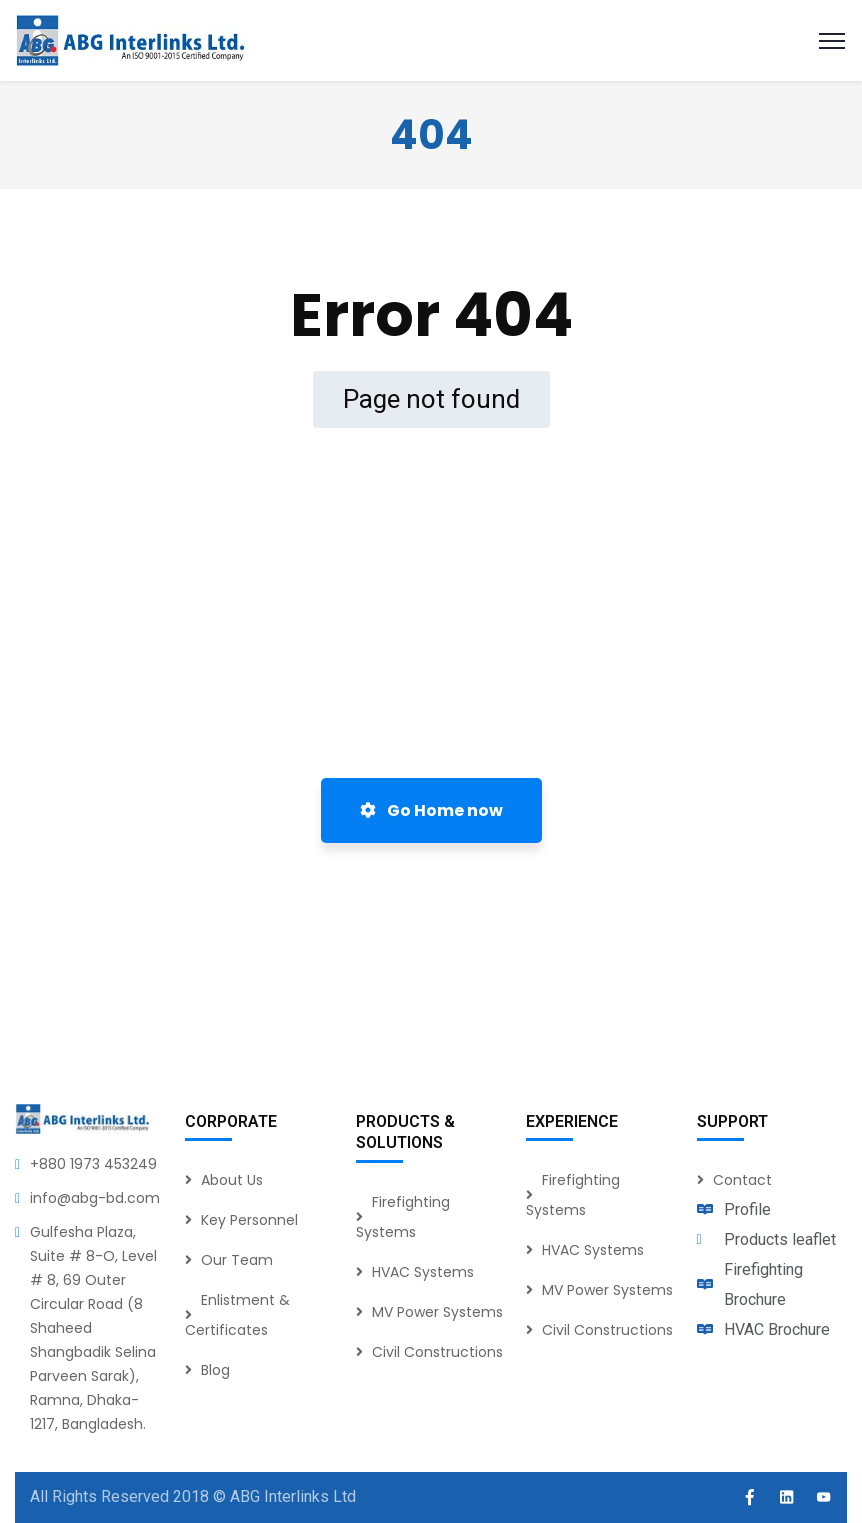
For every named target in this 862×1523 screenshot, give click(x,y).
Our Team (237, 1260)
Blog (215, 1370)
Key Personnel (249, 1220)
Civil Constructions (437, 1352)
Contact (742, 1180)
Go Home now (431, 810)
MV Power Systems (437, 1312)
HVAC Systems (423, 1272)
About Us (232, 1180)
